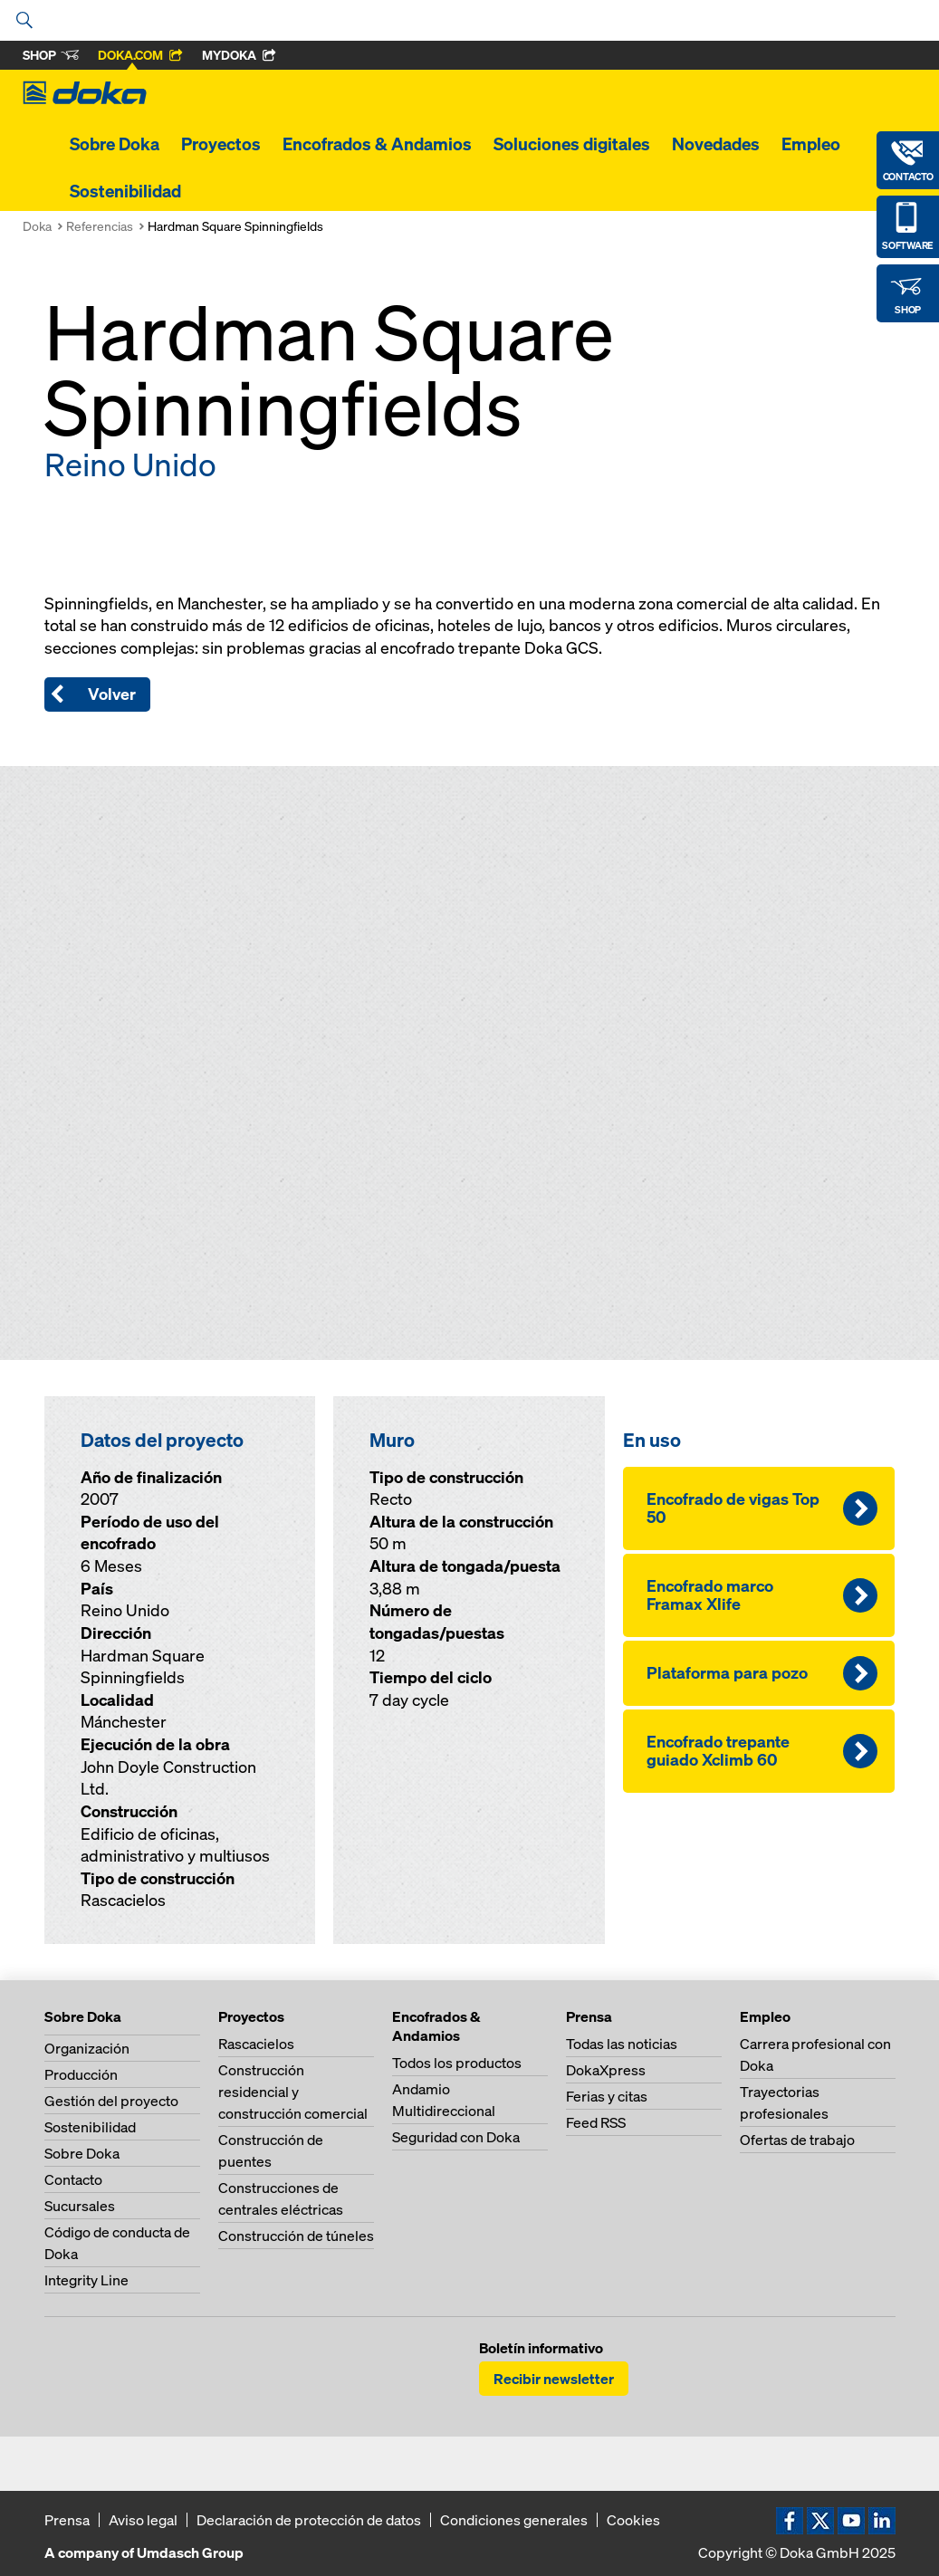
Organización (86, 2048)
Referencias (99, 226)
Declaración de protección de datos (308, 2520)
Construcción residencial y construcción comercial (293, 2091)
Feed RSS (596, 2122)
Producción (81, 2074)
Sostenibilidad (125, 191)
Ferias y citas (606, 2096)
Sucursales (79, 2206)
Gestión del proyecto (111, 2101)
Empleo (810, 144)
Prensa (67, 2520)
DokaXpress (606, 2070)
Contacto (73, 2179)
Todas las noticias (621, 2044)
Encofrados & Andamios (377, 144)
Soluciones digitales (571, 144)
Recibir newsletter (553, 2379)
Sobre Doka (114, 144)
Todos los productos (457, 2063)
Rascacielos (256, 2044)
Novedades (716, 144)
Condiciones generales (514, 2520)
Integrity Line (86, 2280)
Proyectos (221, 144)
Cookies (633, 2520)
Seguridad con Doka (456, 2137)
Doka (37, 226)
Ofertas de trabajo (797, 2140)
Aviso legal (143, 2520)
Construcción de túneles (296, 2236)
